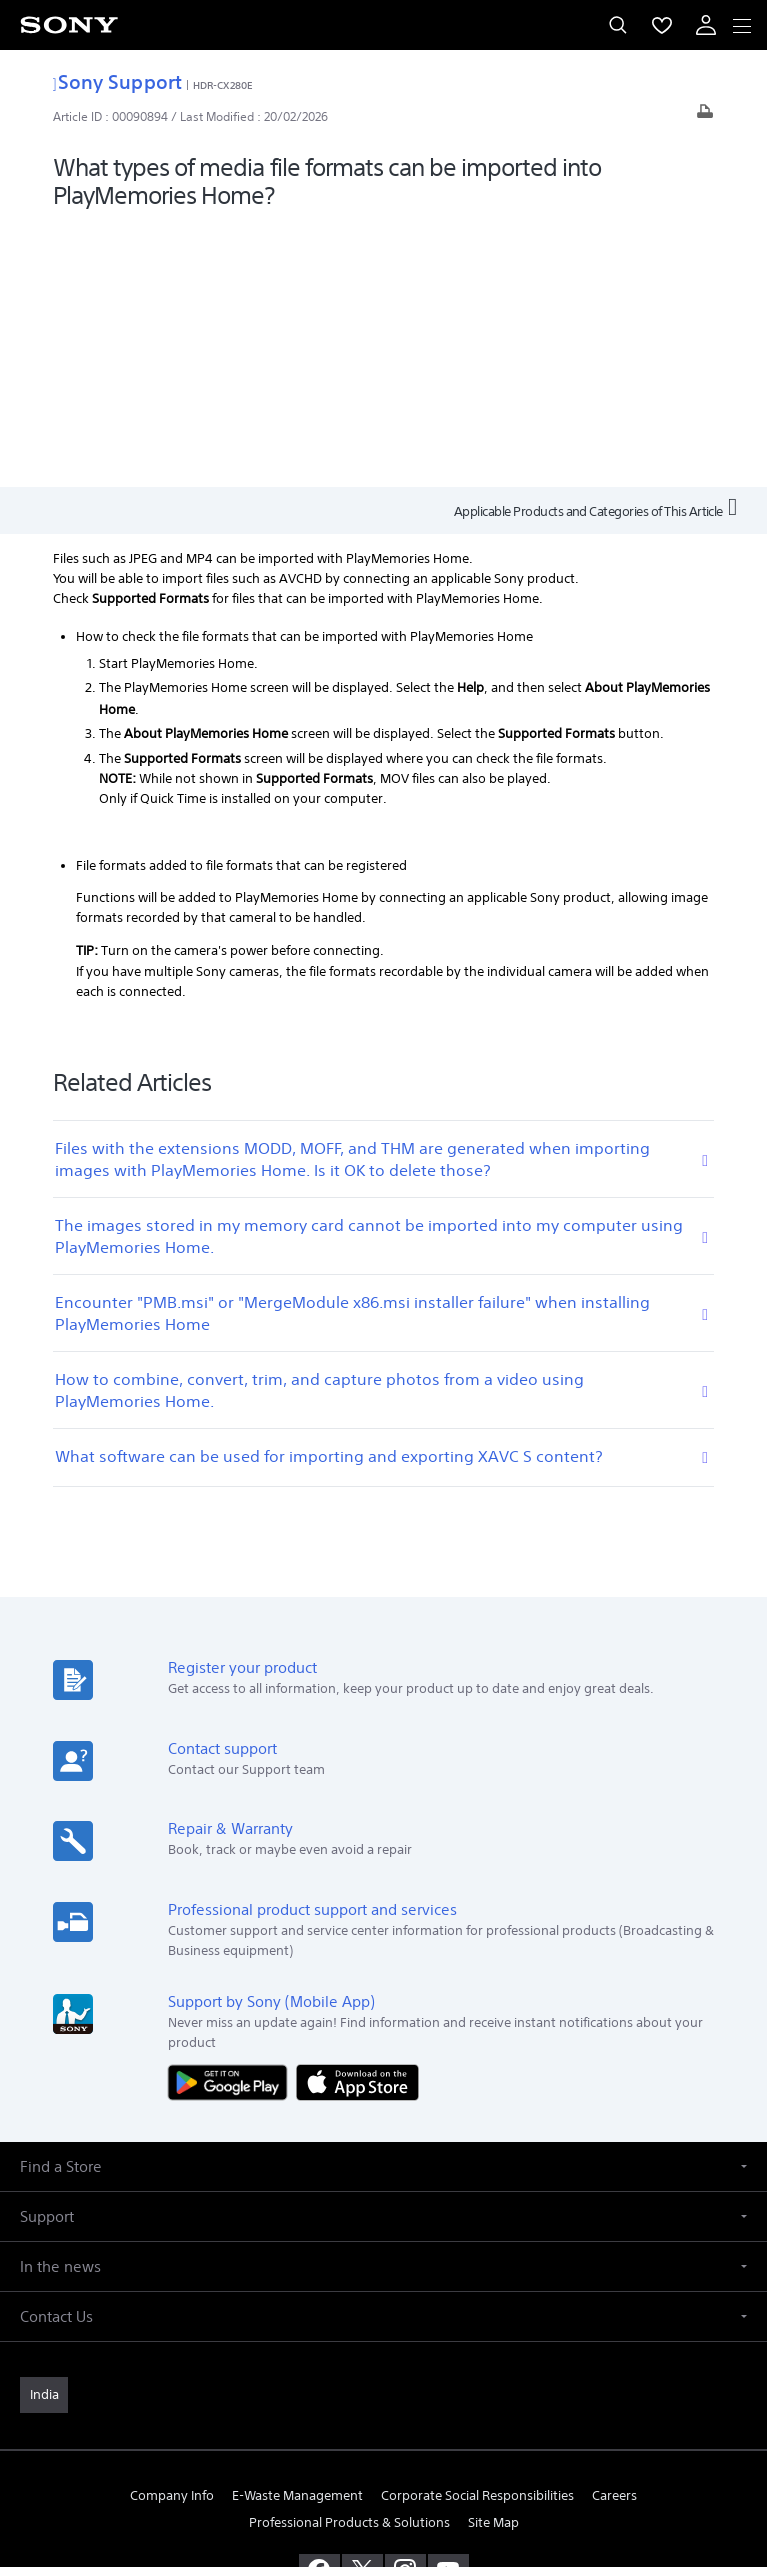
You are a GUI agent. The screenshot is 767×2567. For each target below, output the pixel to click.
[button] (383, 1904)
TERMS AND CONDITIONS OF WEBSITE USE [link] (384, 2425)
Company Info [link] (172, 2233)
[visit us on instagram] (405, 2308)
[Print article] (705, 116)
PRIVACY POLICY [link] (383, 2450)
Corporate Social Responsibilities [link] (477, 2233)
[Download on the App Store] (357, 1818)
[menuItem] (662, 25)
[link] (44, 2133)
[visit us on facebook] (319, 2308)
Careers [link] (614, 2233)
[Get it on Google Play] (232, 1818)
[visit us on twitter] (362, 2308)
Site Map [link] (493, 2260)
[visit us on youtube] (448, 2308)
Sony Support (117, 81)
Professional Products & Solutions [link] (349, 2260)
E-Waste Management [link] (297, 2233)
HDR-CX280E (223, 85)
